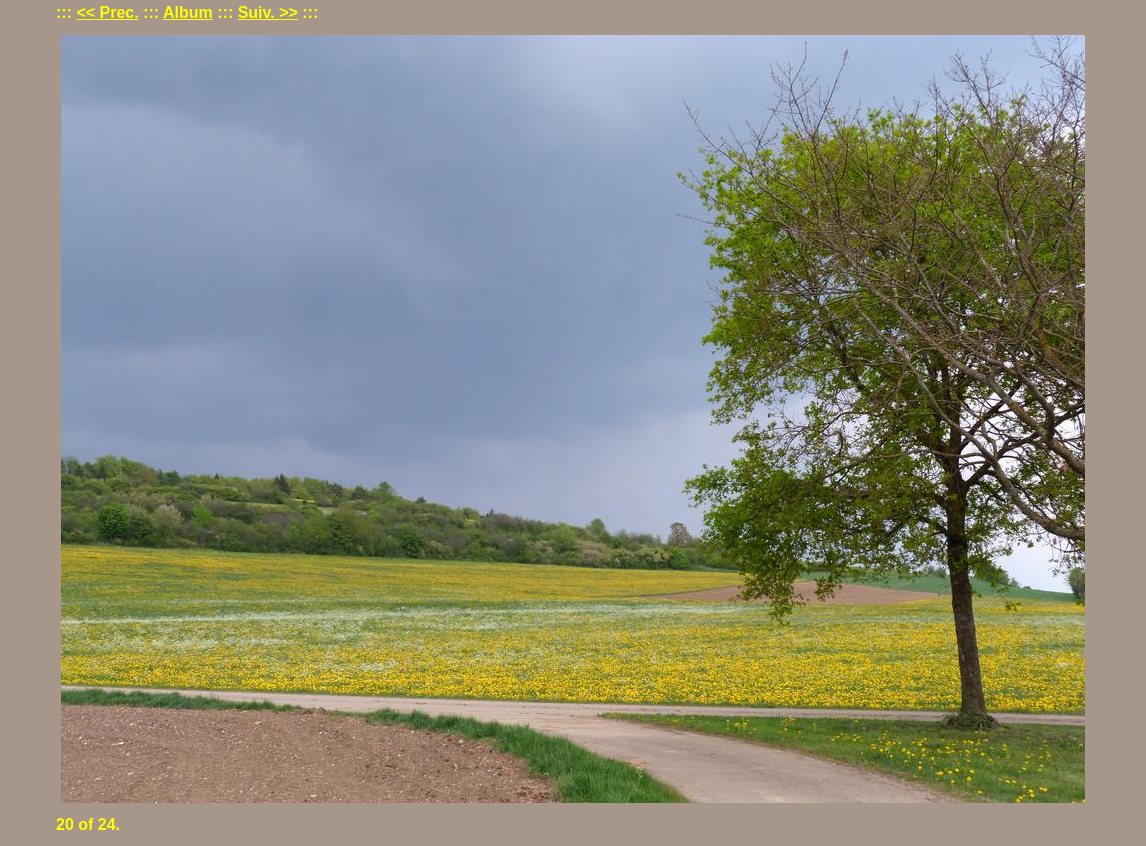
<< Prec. (107, 12)
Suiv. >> (268, 12)
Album (188, 12)
